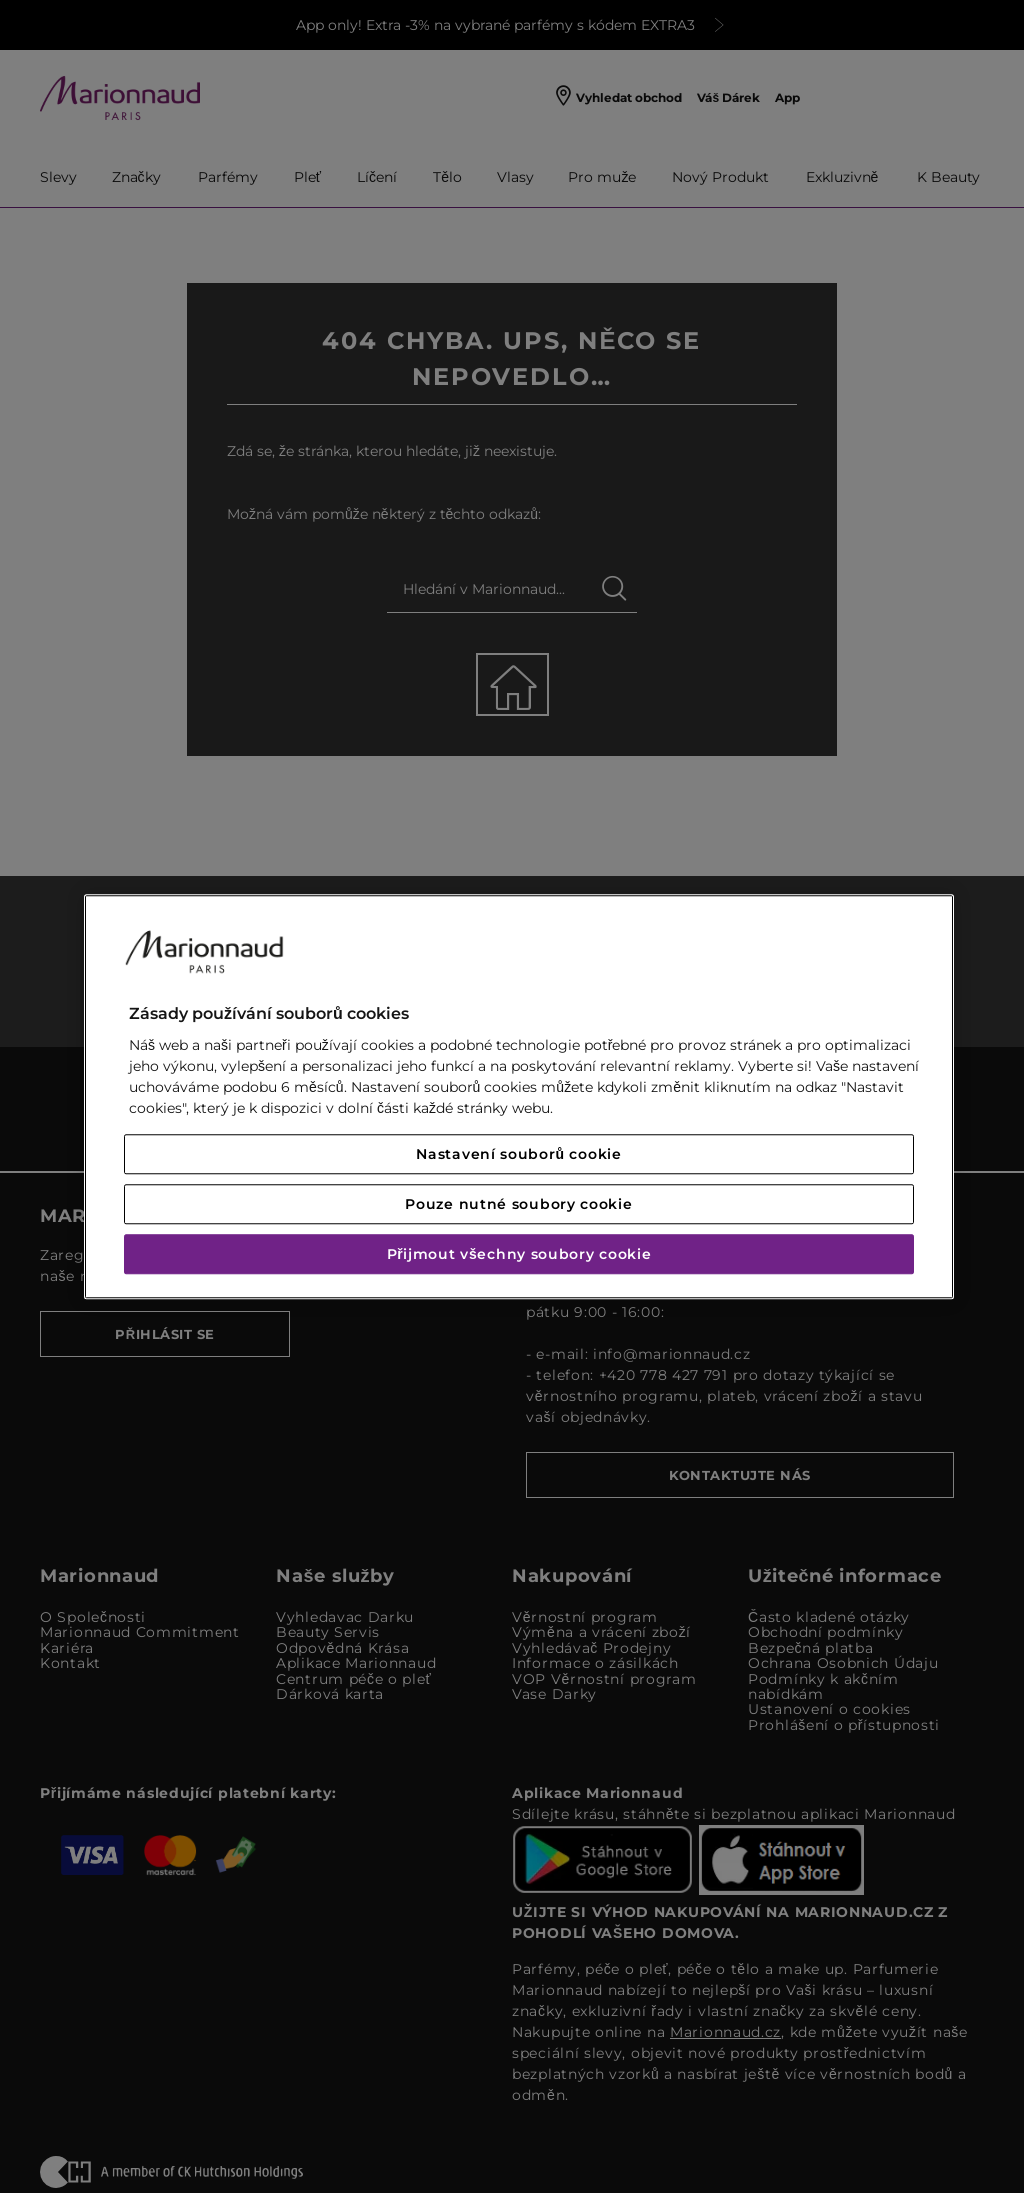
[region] (519, 1096)
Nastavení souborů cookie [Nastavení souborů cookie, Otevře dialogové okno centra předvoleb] (518, 1154)
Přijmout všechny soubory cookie (519, 1254)
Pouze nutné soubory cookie (518, 1204)
